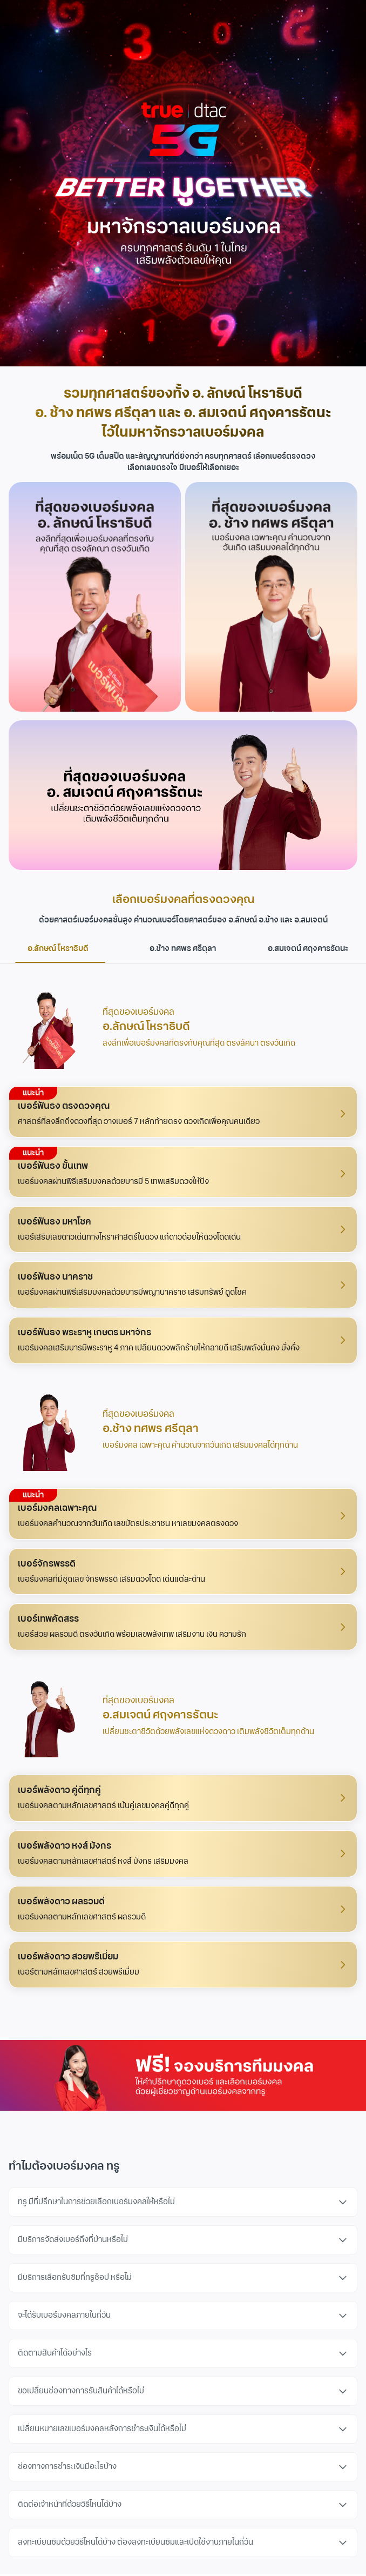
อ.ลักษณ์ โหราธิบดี (60, 952)
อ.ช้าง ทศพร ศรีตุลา (183, 948)
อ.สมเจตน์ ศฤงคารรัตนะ (308, 948)
